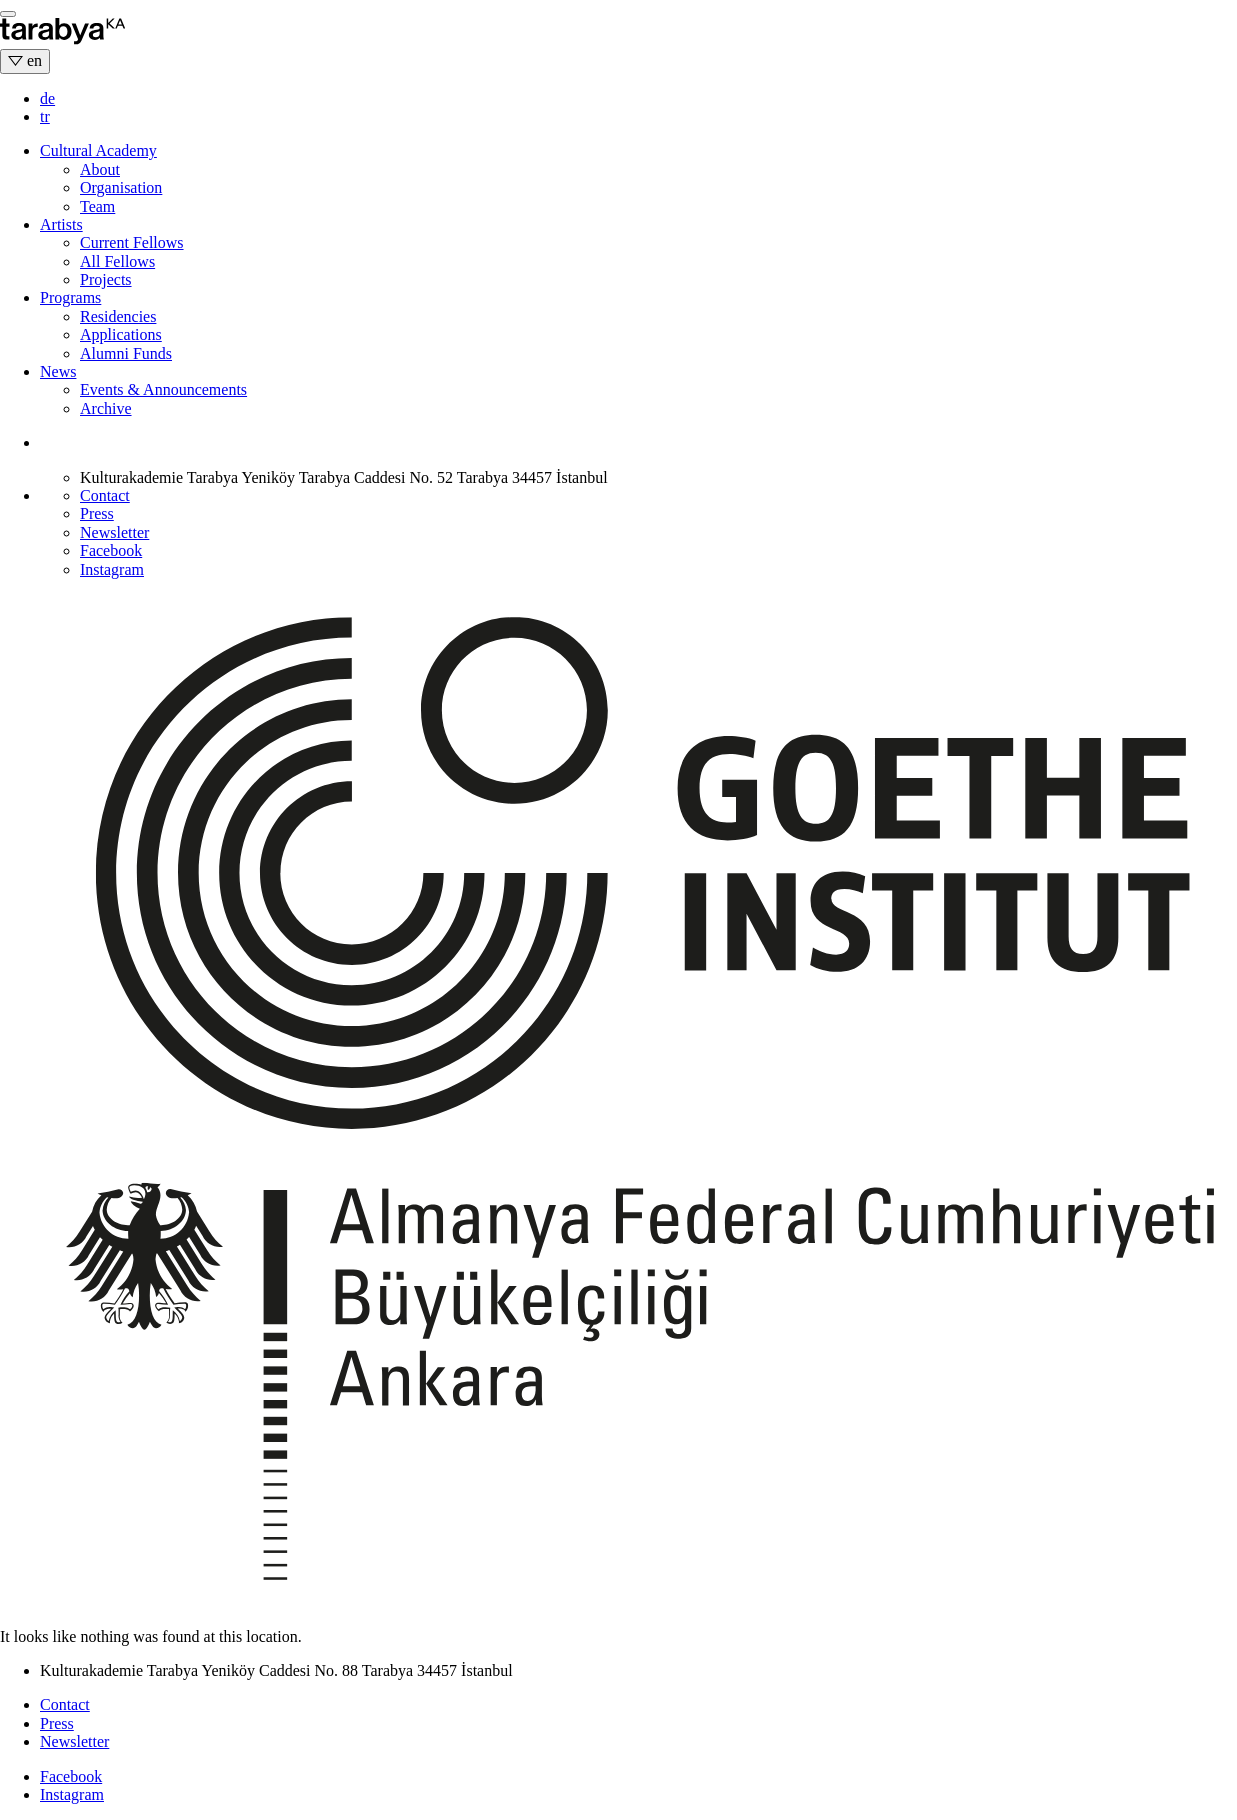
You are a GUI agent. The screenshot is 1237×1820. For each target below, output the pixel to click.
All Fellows (117, 261)
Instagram (112, 569)
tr (45, 116)
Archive (106, 408)
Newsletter (114, 532)
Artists (61, 224)
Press (97, 513)
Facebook (111, 550)
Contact (105, 495)
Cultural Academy (98, 150)
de (47, 98)
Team (97, 206)
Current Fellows (132, 242)
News (58, 371)
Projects (106, 279)
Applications (121, 334)
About (100, 169)
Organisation (121, 187)
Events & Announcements (163, 389)
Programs (70, 297)
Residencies (118, 316)
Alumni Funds (126, 353)
